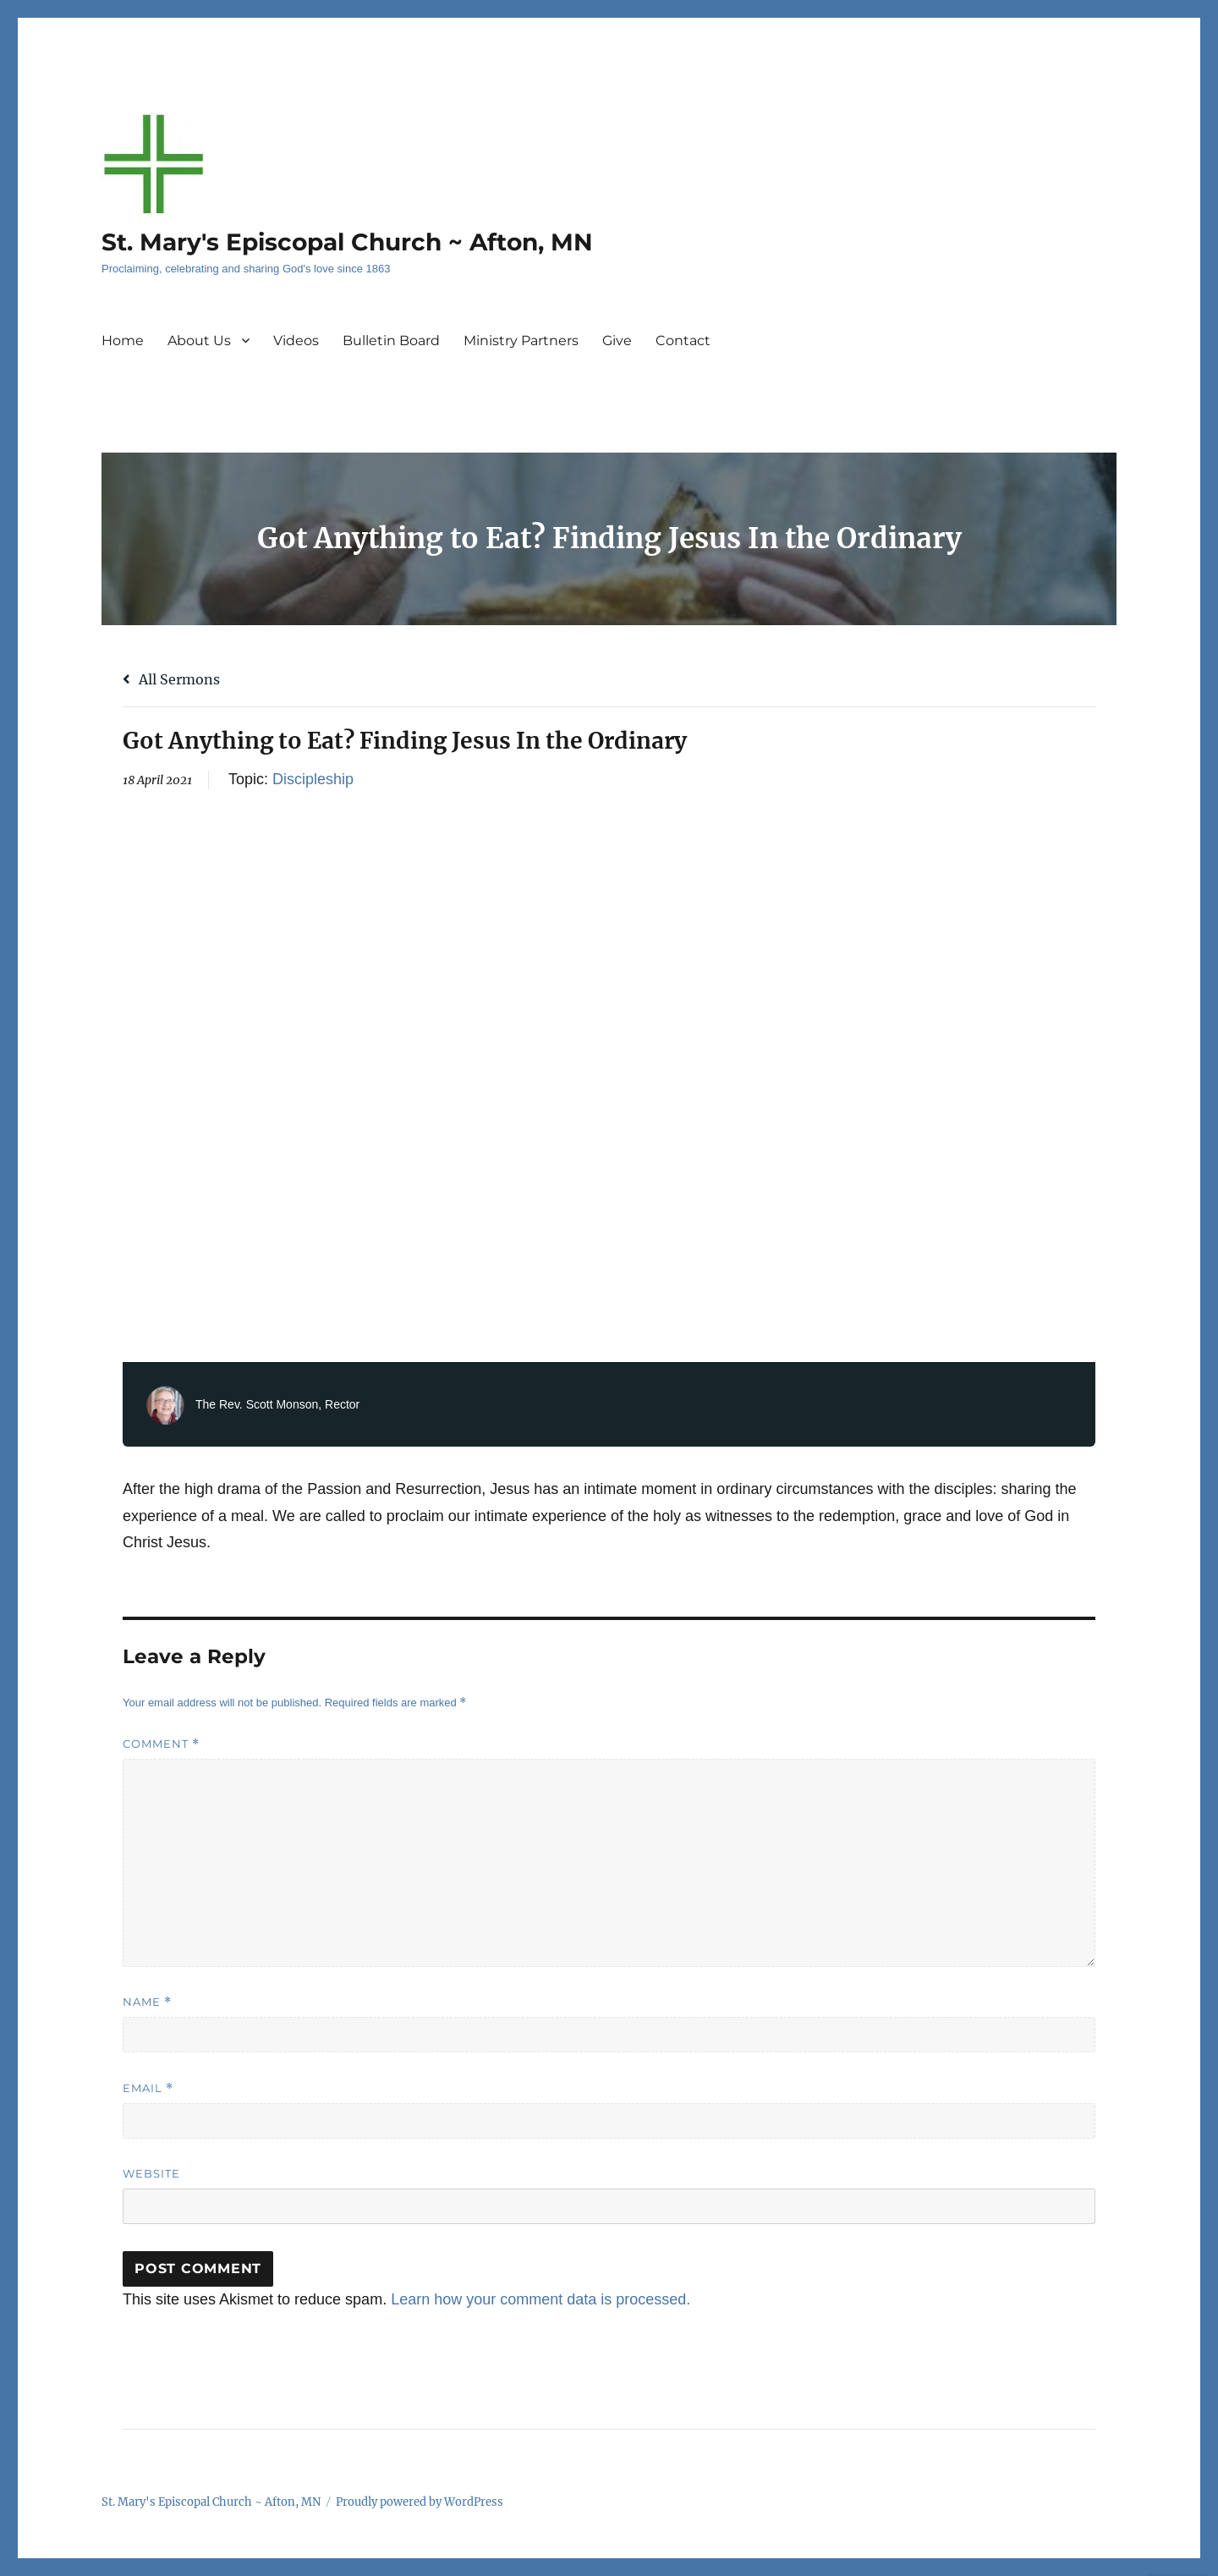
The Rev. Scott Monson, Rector (277, 1404)
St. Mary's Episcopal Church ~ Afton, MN (347, 242)
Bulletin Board (391, 340)
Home (123, 340)
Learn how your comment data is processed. (540, 2299)
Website (151, 2173)
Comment (161, 1744)
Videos (296, 340)
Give (617, 340)
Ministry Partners (521, 340)
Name (147, 2002)
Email (148, 2088)
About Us (199, 340)
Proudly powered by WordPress (419, 2502)
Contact (683, 340)
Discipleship (313, 779)
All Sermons (171, 679)
